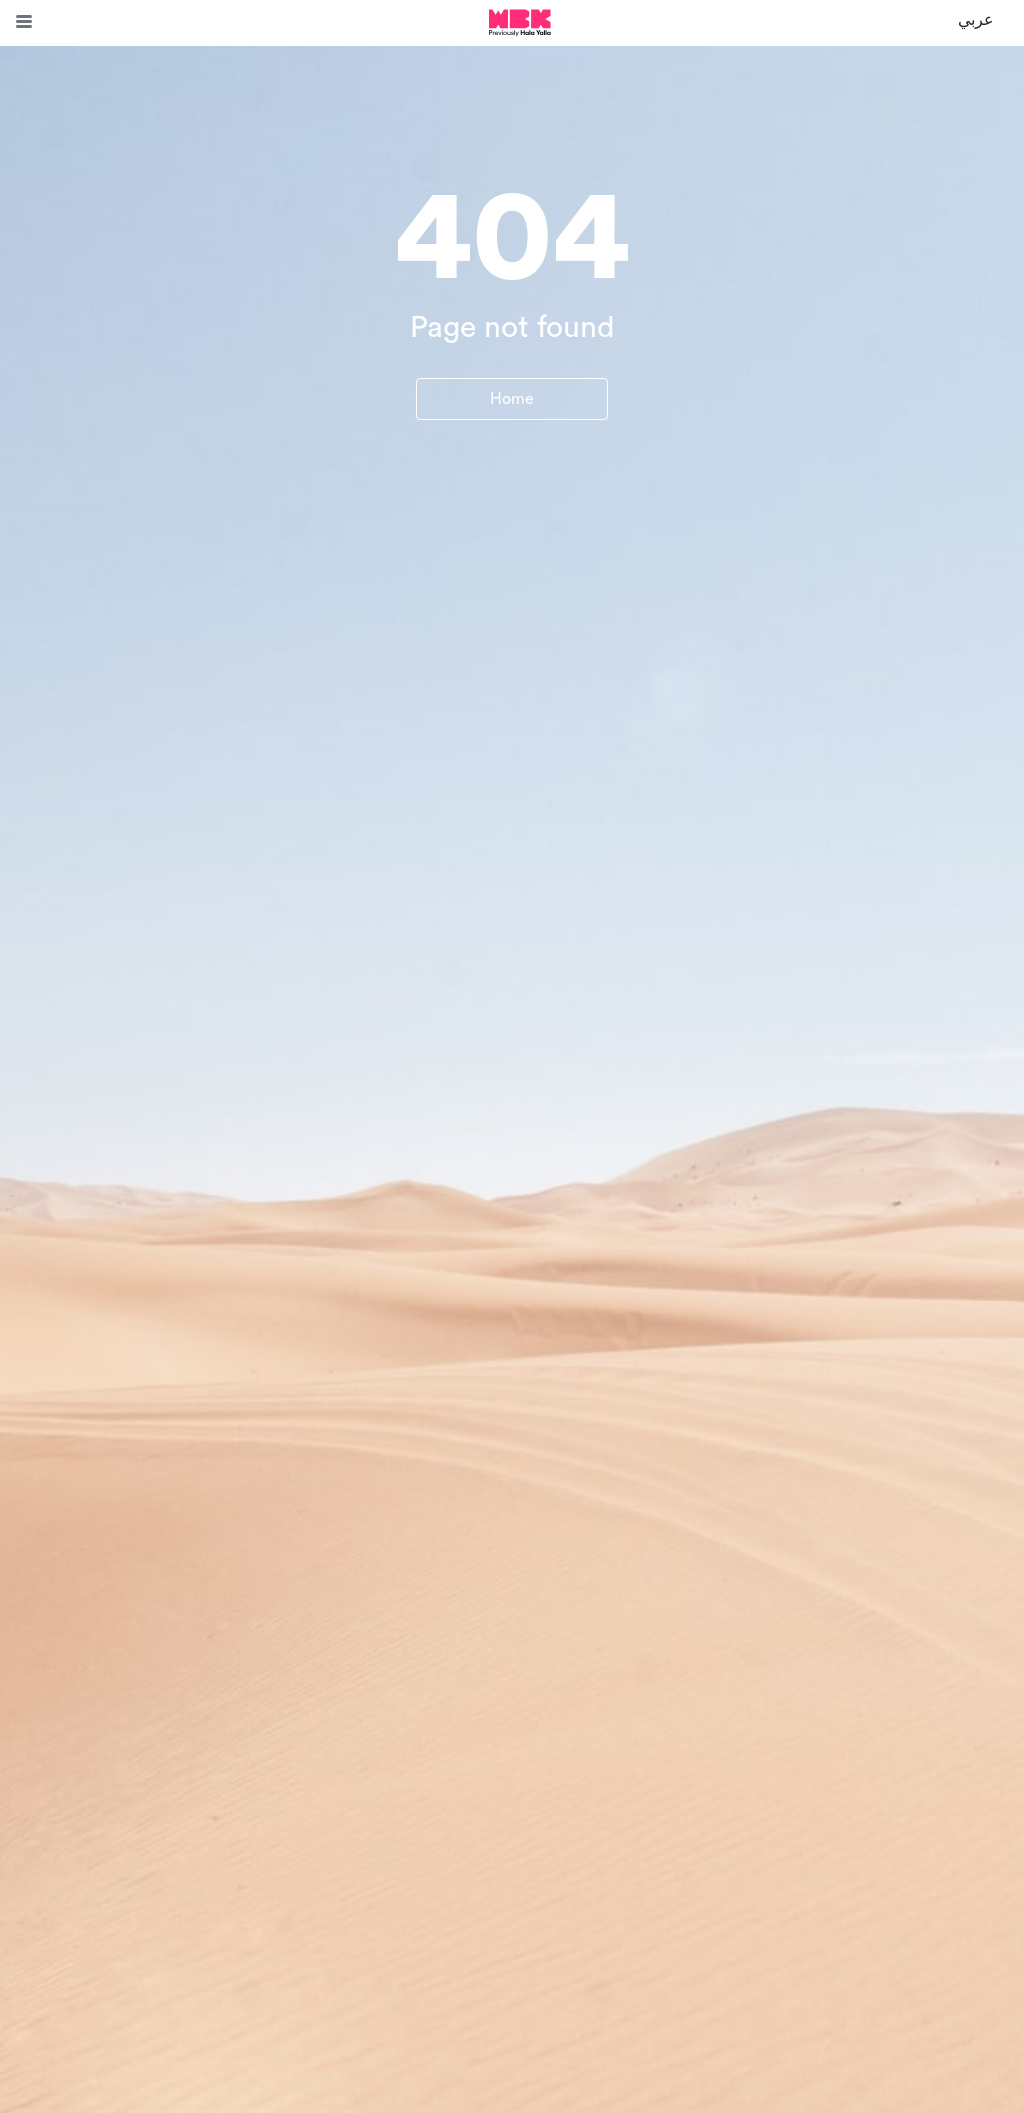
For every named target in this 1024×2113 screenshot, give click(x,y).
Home (512, 399)
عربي (976, 20)
